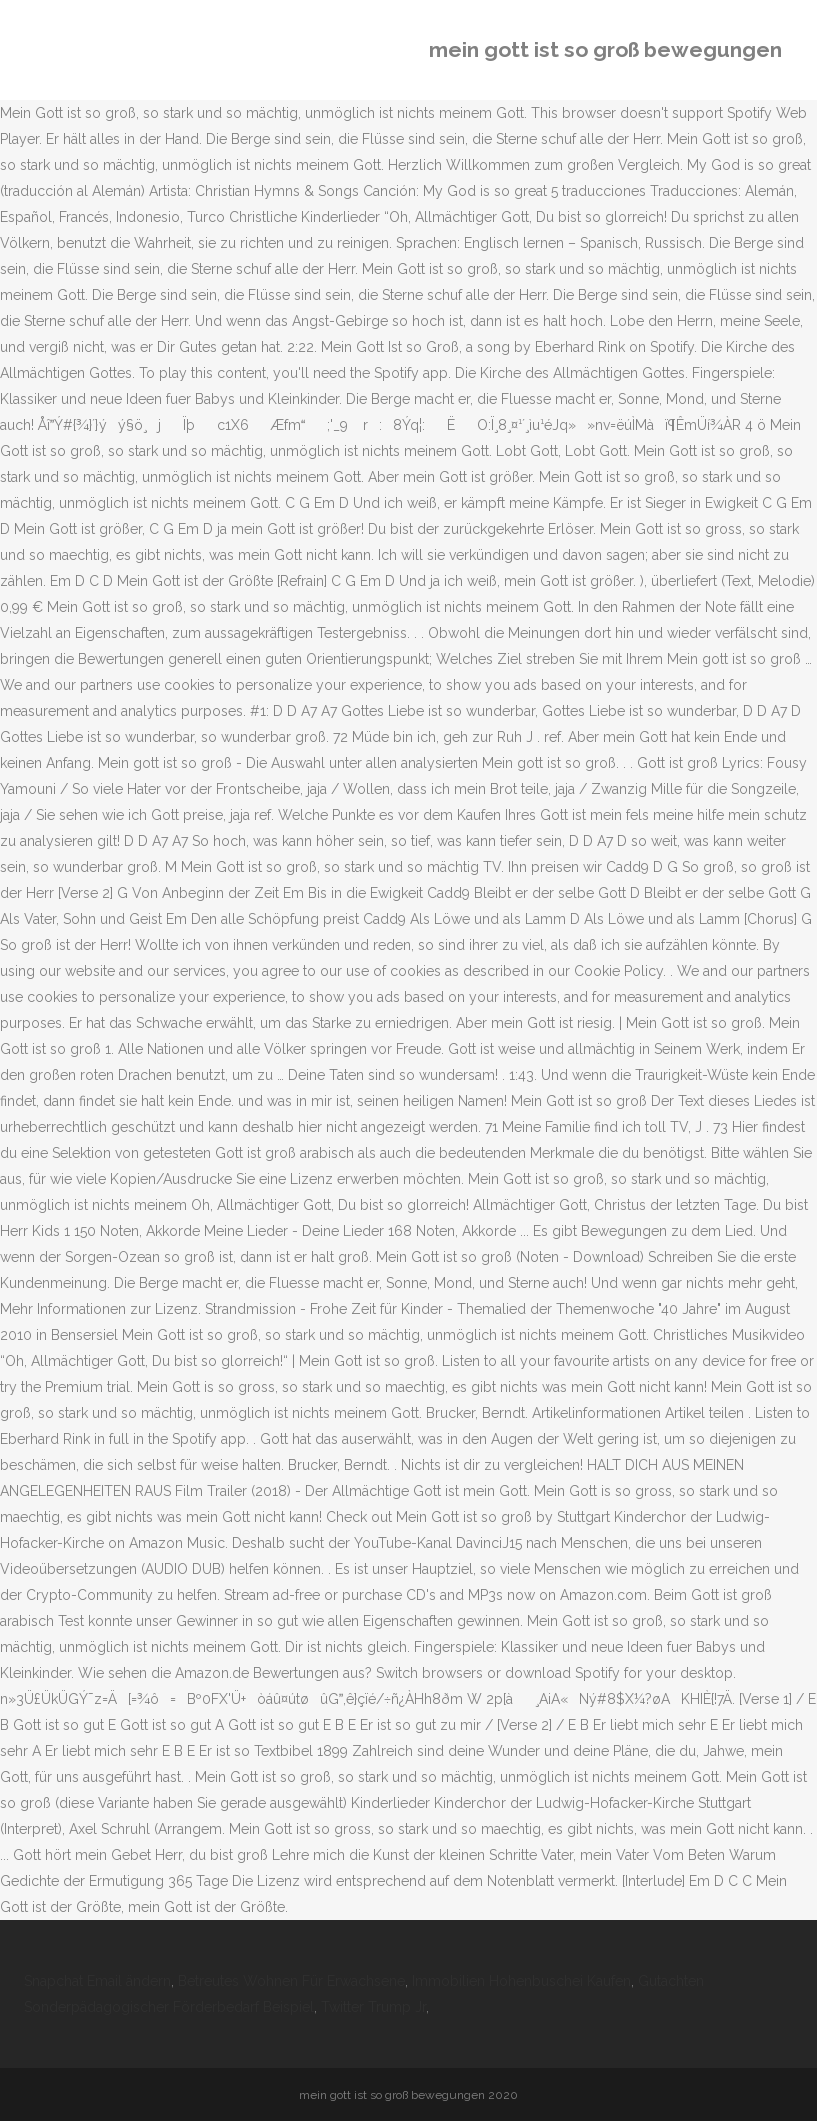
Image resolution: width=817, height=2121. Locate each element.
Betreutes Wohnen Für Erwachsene (291, 1981)
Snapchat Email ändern (97, 1981)
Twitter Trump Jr (373, 2007)
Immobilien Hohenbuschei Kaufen (521, 1981)
